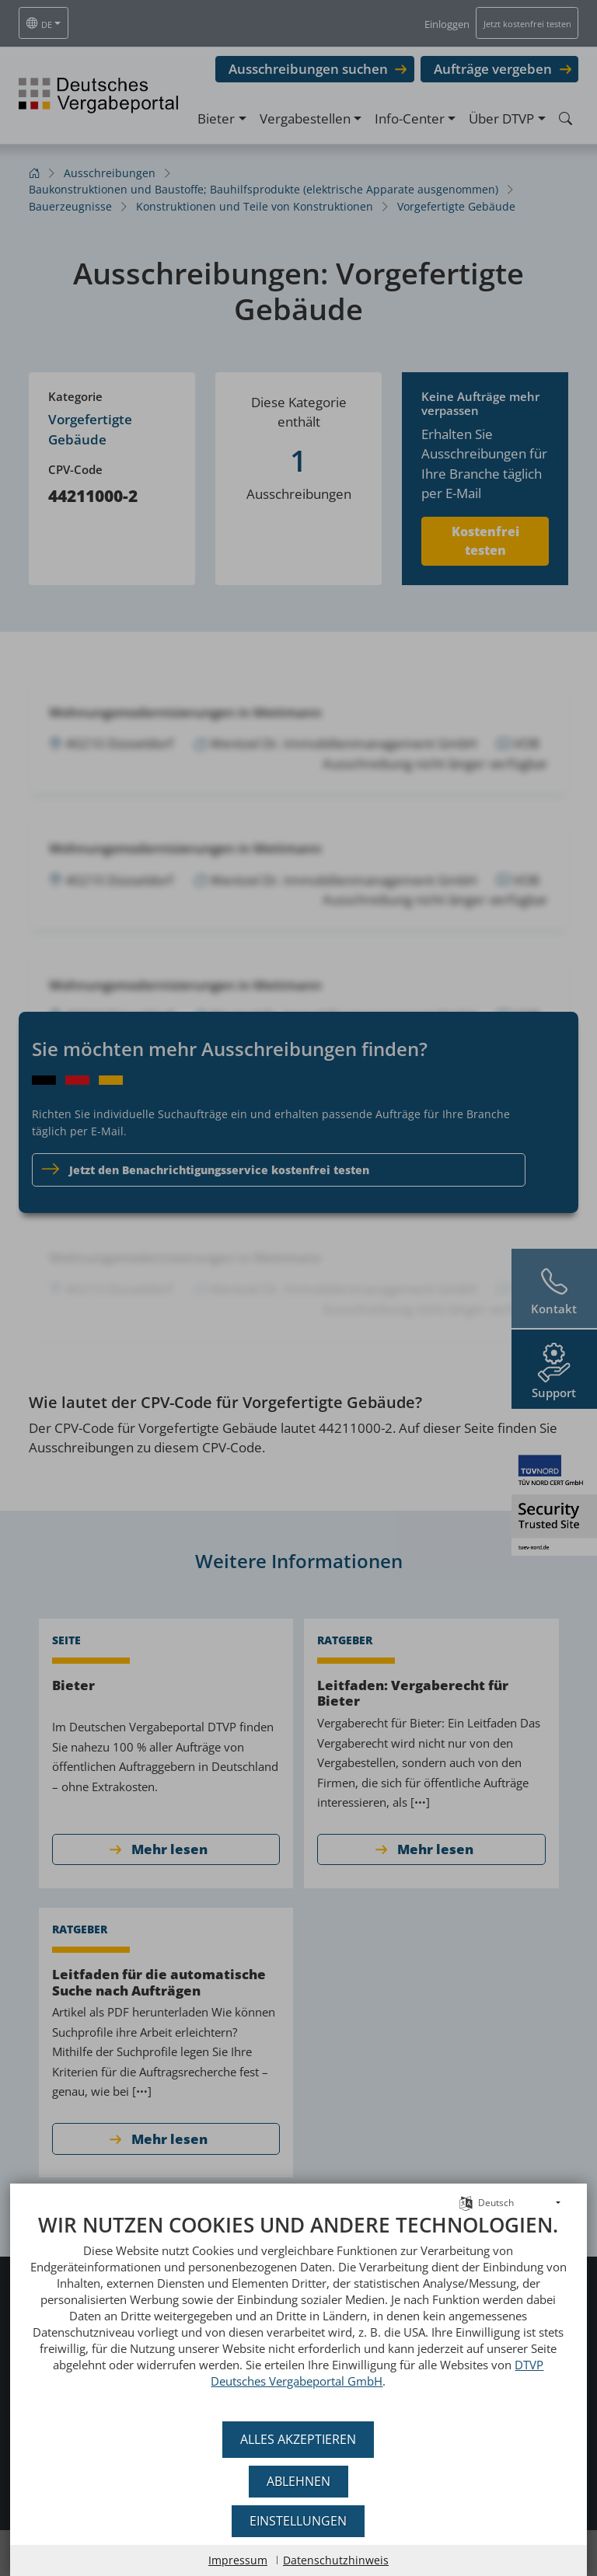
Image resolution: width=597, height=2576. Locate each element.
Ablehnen (298, 2481)
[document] (298, 2312)
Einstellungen (298, 2520)
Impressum (237, 2560)
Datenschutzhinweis (336, 2560)
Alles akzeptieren (299, 2439)
